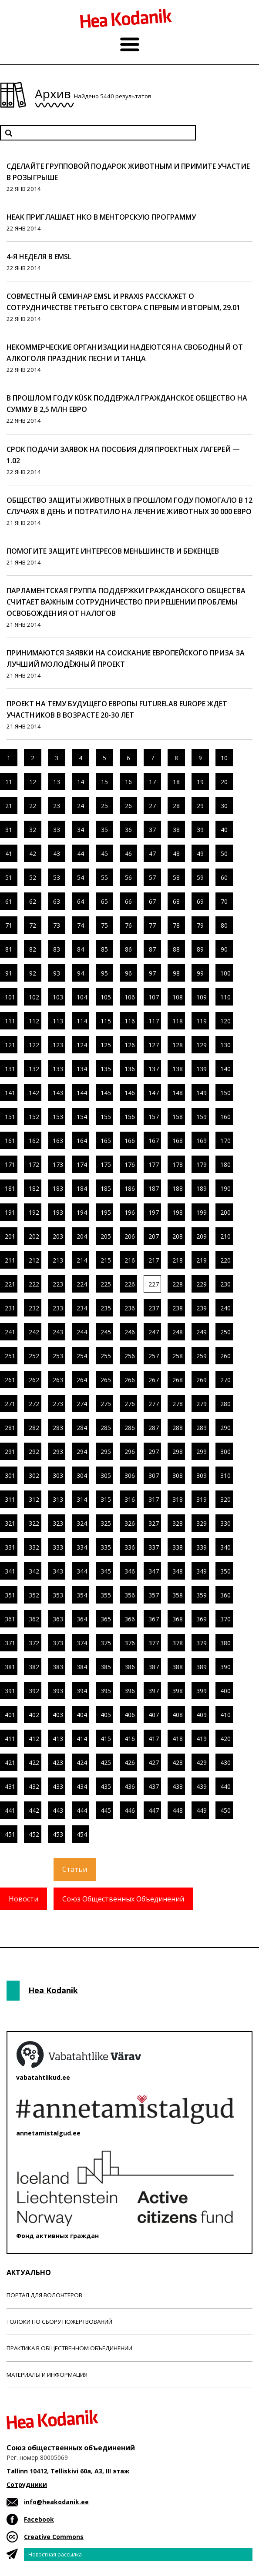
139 (201, 1069)
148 (177, 1093)
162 (34, 1140)
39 (200, 829)
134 (82, 1069)
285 (106, 1427)
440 (225, 1786)
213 (58, 1260)
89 (200, 949)
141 (10, 1093)
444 (82, 1810)
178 (177, 1164)
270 (225, 1380)
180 (225, 1164)
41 (8, 853)
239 (201, 1308)
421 (10, 1762)
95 (104, 973)
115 (106, 1021)
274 (82, 1404)
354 (82, 1595)
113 (58, 1021)
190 (225, 1188)
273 (58, 1404)
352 (34, 1595)
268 (177, 1380)
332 (34, 1547)
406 (129, 1715)
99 (200, 973)
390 (225, 1667)
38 (176, 829)
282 (34, 1427)
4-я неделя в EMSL (39, 256)
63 (56, 901)
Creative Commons (54, 2537)
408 (177, 1715)
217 (153, 1260)
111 (10, 1021)
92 (32, 973)
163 (58, 1140)
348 (177, 1571)
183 (58, 1188)
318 (177, 1499)
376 (129, 1643)
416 (129, 1738)
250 (225, 1332)
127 (153, 1045)
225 (106, 1284)
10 (224, 758)
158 (177, 1117)
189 (201, 1188)
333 (58, 1547)
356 (129, 1595)
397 (153, 1691)
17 (152, 782)
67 (152, 901)
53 (56, 877)
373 (58, 1643)
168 (177, 1140)
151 (10, 1117)
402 (34, 1715)
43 (56, 853)
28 (176, 806)
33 (56, 829)
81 (8, 949)
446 (129, 1810)
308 (177, 1475)
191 (10, 1212)
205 (106, 1236)
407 (153, 1715)
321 (10, 1523)
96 (128, 973)
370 (225, 1619)
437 (153, 1786)
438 (177, 1786)
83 (56, 949)
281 (10, 1427)
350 (225, 1571)
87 (152, 949)
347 (153, 1571)
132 (34, 1069)
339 (201, 1547)
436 (129, 1786)
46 (128, 853)
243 (58, 1332)
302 (34, 1475)
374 (82, 1643)
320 (225, 1499)
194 (82, 1212)
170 (225, 1140)
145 (106, 1093)
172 (34, 1164)
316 (129, 1499)
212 (34, 1260)
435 (106, 1786)
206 (129, 1236)
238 (177, 1308)
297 (153, 1451)
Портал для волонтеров (44, 2295)
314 (82, 1499)
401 (10, 1715)
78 (176, 925)
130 (225, 1045)
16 (128, 782)
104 (82, 997)
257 (153, 1356)
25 (104, 806)
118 (177, 1021)
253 (58, 1356)
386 (129, 1667)
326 (129, 1523)
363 (58, 1619)
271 (10, 1404)
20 (224, 782)
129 (201, 1045)
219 (201, 1260)
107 (153, 997)
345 (106, 1571)
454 (82, 1834)
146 (129, 1093)
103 (58, 997)
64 (80, 901)
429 (201, 1762)
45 (104, 853)
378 (177, 1643)
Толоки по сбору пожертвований (59, 2321)
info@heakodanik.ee (56, 2502)
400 (225, 1691)
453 (58, 1834)
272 (34, 1404)
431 (10, 1786)
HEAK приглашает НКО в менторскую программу (101, 217)
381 (10, 1667)
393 (58, 1691)
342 (34, 1571)
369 (201, 1619)
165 (106, 1140)
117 (153, 1021)
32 (32, 829)
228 (177, 1284)
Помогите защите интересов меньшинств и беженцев (113, 551)
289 (201, 1427)
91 (8, 973)
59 (200, 877)
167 (153, 1140)
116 (129, 1021)
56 (128, 877)
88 (176, 949)
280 (225, 1404)
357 (153, 1595)
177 (153, 1164)
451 (10, 1834)
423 (58, 1762)
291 (10, 1451)
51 (8, 877)
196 (129, 1212)
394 (82, 1691)
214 (82, 1260)
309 (201, 1475)
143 (58, 1093)
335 (106, 1547)
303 (58, 1475)
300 (225, 1451)
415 (106, 1738)
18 (176, 782)
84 (80, 949)
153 (58, 1117)
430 (225, 1762)
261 (10, 1380)
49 (200, 853)
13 (56, 782)
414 (82, 1738)
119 (201, 1021)
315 (106, 1499)
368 (177, 1619)
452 (34, 1834)
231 (10, 1308)
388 (177, 1667)
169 (201, 1140)
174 (82, 1164)
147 (153, 1093)
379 (201, 1643)
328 (177, 1523)
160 (225, 1117)
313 (58, 1499)
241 (10, 1332)
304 (82, 1475)
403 (58, 1715)
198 (177, 1212)
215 (106, 1260)
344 (82, 1571)
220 (225, 1260)
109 (201, 997)
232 (34, 1308)
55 (104, 877)
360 (225, 1595)
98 (176, 973)
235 (106, 1308)
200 (225, 1212)
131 (10, 1069)
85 (104, 949)
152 (34, 1117)
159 (201, 1117)
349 (201, 1571)
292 (34, 1451)
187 (153, 1188)
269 (201, 1380)
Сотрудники (27, 2484)
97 (152, 973)
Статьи (74, 1869)
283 (58, 1427)
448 (177, 1810)
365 (106, 1619)
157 (153, 1117)
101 (10, 997)
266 (129, 1380)
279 (201, 1404)
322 (34, 1523)
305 (106, 1475)
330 (225, 1523)
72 (32, 925)
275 (106, 1404)
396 (129, 1691)
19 (200, 782)
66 (128, 901)
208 (177, 1236)
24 (80, 806)
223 (58, 1284)
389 (201, 1667)
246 (129, 1332)
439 (201, 1786)
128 (177, 1045)
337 (153, 1547)
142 (34, 1093)
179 (201, 1164)
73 (56, 925)
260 (225, 1356)
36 (128, 829)
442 (34, 1810)
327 (153, 1523)
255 (106, 1356)
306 (129, 1475)
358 (177, 1595)
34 (80, 829)
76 (128, 925)
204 (82, 1236)
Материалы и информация (47, 2375)
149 (201, 1093)
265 (106, 1380)
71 (8, 925)
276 (129, 1404)
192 (34, 1212)
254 (82, 1356)
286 (129, 1427)
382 (34, 1667)
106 (129, 997)
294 (82, 1451)
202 (34, 1236)
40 (224, 829)
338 (177, 1547)
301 (10, 1475)
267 (153, 1380)
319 (201, 1499)
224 (82, 1284)
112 (34, 1021)
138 (177, 1069)
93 (56, 973)
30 (224, 806)
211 (10, 1260)
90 (224, 949)
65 (104, 901)
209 (201, 1236)
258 (177, 1356)
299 (201, 1451)
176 (129, 1164)
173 (58, 1164)
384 (82, 1667)
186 (129, 1188)
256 (129, 1356)
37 (152, 829)
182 (34, 1188)
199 (201, 1212)
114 (82, 1021)
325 (106, 1523)
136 (129, 1069)
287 (153, 1427)
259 (201, 1356)
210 (225, 1236)
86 (128, 949)
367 (153, 1619)
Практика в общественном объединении (69, 2348)
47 (152, 853)
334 (82, 1547)
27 (152, 806)
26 (128, 806)
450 (225, 1810)
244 (82, 1332)
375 (106, 1643)
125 (106, 1045)
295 (106, 1451)
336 (129, 1547)
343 (58, 1571)
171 (10, 1164)
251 (10, 1356)
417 (153, 1738)
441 (10, 1810)
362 (34, 1619)
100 (225, 973)
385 (106, 1667)
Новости (23, 1899)
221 (10, 1284)
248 (177, 1332)
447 (153, 1810)
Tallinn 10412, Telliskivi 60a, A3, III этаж (68, 2471)
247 (153, 1332)
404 (82, 1715)
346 (129, 1571)
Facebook (39, 2519)
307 (153, 1475)
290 (225, 1427)
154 (82, 1117)
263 (58, 1380)
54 (80, 877)
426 (129, 1762)
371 (10, 1643)
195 (106, 1212)
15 (104, 782)
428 (177, 1762)
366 (129, 1619)
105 (106, 997)
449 (201, 1810)
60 (224, 877)
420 (225, 1738)
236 (129, 1308)
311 (10, 1499)
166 (129, 1140)
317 (153, 1499)
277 (153, 1404)
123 (58, 1045)
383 (58, 1667)
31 (8, 829)
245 (106, 1332)
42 (32, 853)
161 (10, 1140)
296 (129, 1451)
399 (201, 1691)
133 (58, 1069)
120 (225, 1021)
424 (82, 1762)
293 (58, 1451)
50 (224, 853)
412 (34, 1738)
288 (177, 1427)
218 (177, 1260)
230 (225, 1284)
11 (8, 782)
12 (32, 782)
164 (82, 1140)
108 (177, 997)
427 (153, 1762)
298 (177, 1451)
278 (177, 1404)
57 (152, 877)
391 (10, 1691)
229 (201, 1284)
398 (177, 1691)
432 (34, 1786)
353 (58, 1595)
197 (153, 1212)
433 (58, 1786)
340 (225, 1547)
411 (10, 1738)
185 (106, 1188)
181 (10, 1188)
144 (82, 1093)
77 (152, 925)
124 (82, 1045)
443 (58, 1810)
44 (80, 853)
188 (177, 1188)
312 (34, 1499)
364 (82, 1619)
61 (8, 901)
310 (225, 1475)
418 (177, 1738)
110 (225, 997)
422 (34, 1762)
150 (225, 1093)
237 (153, 1308)
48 (176, 853)
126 (129, 1045)
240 (225, 1308)
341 (10, 1571)
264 (82, 1380)
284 (82, 1427)
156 (129, 1117)
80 (224, 925)
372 (34, 1643)
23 (56, 806)
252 (34, 1356)
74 (80, 925)
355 (106, 1595)
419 (201, 1738)
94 (80, 973)
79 (200, 925)
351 (10, 1595)
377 (153, 1643)
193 (58, 1212)
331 (10, 1547)
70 (224, 901)
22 (32, 806)
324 (82, 1523)
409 (201, 1715)
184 (82, 1188)
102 (34, 997)
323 (58, 1523)
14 (80, 782)
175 (106, 1164)
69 (200, 901)
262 (34, 1380)
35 (104, 829)
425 (106, 1762)
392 (34, 1691)
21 (8, 806)
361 (10, 1619)
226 (129, 1284)
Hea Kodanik (53, 1990)
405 (106, 1715)
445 (106, 1810)
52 (32, 877)
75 (104, 925)
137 (153, 1069)
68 (176, 901)
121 (10, 1045)
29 (200, 806)
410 (225, 1715)
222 (34, 1284)
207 (153, 1236)
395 (106, 1691)
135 (106, 1069)
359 (201, 1595)
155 (106, 1117)
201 (10, 1236)
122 (34, 1045)
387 (153, 1667)
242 (34, 1332)
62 (32, 901)
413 (58, 1738)
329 (201, 1523)
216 (129, 1260)
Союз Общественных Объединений (123, 1899)
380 (225, 1643)
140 (225, 1069)
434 (82, 1786)
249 (201, 1332)
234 (82, 1308)
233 (58, 1308)
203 (58, 1236)
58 (176, 877)
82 (32, 949)
